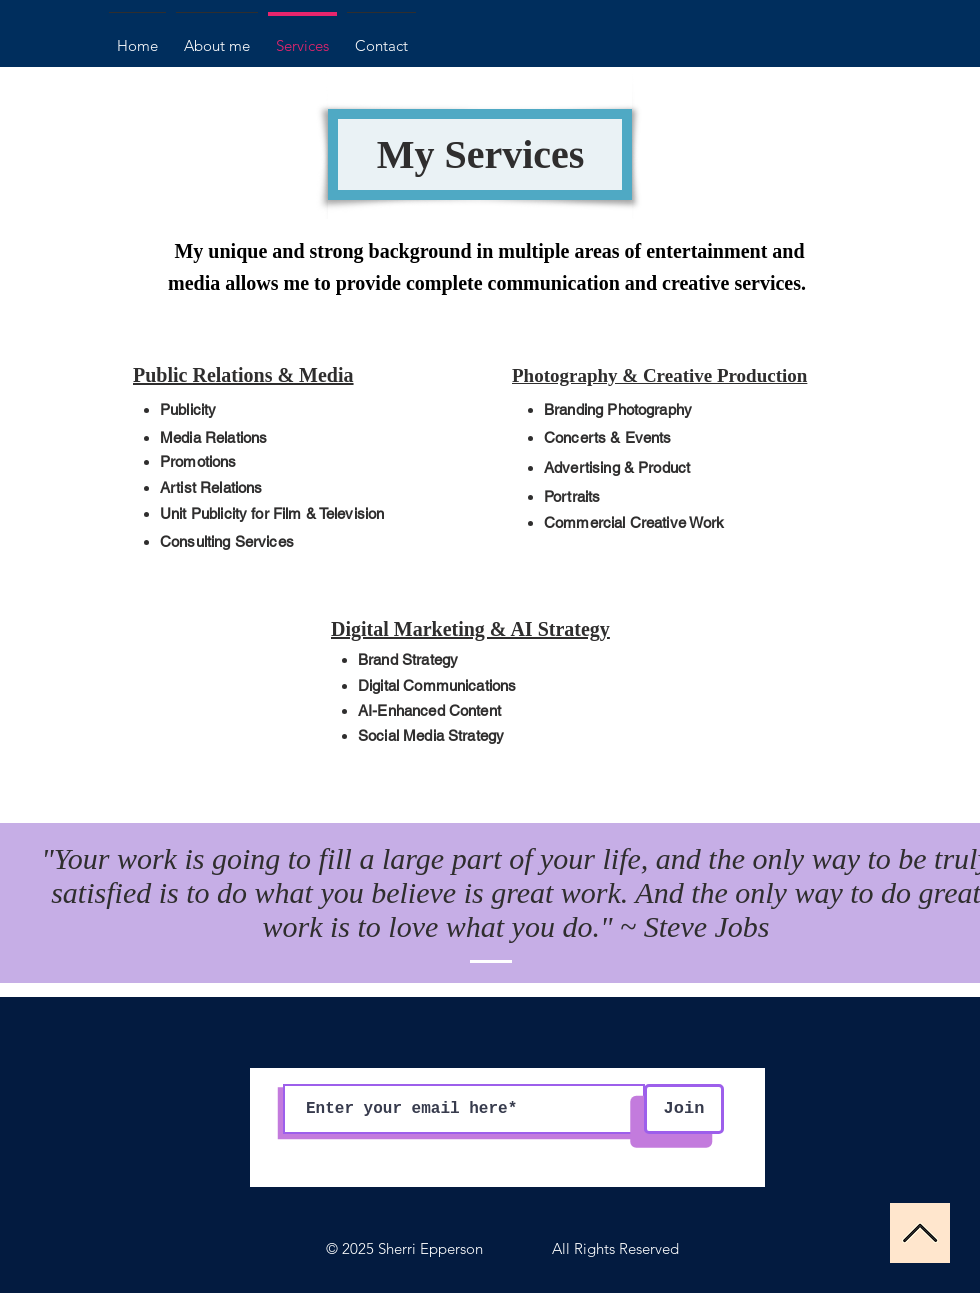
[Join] (684, 1109)
